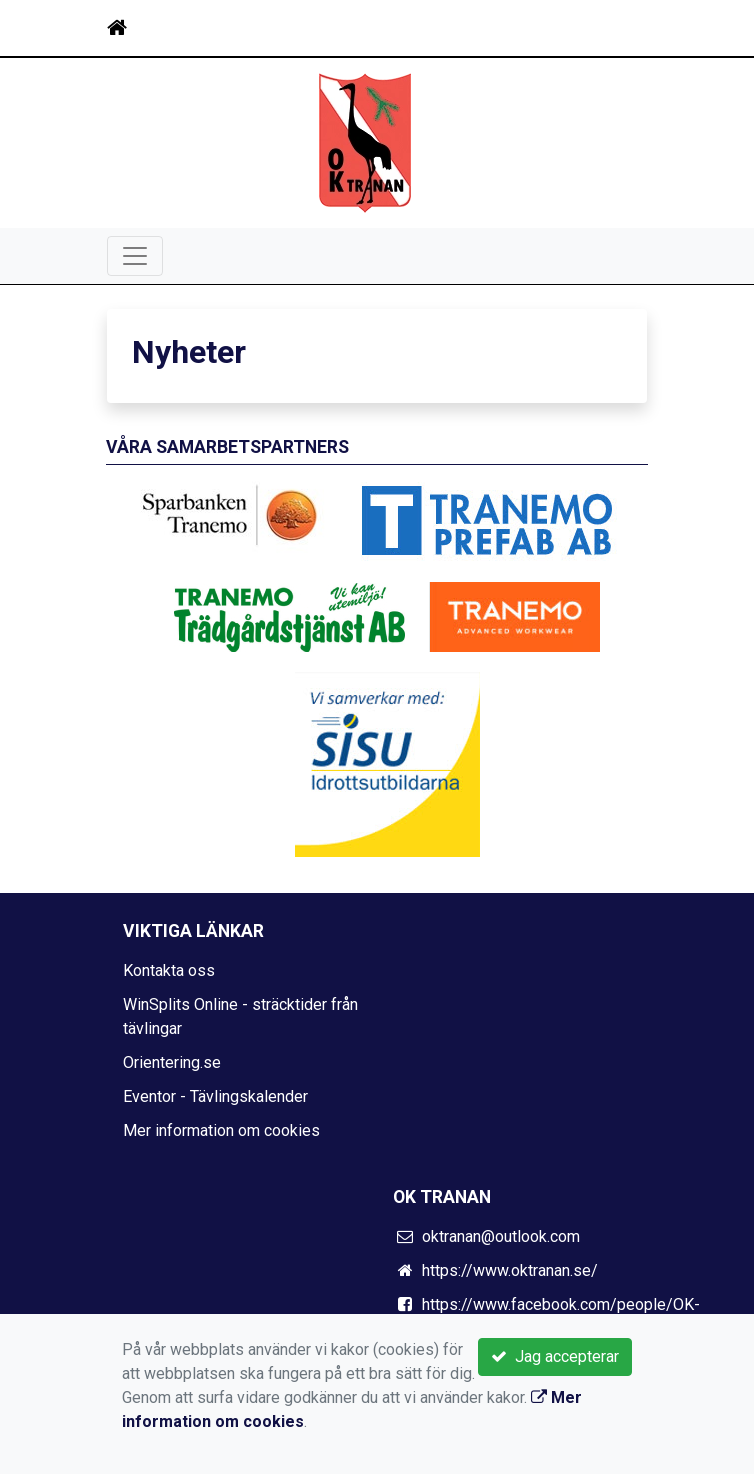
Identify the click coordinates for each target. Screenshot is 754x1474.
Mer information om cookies (221, 1130)
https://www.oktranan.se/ (510, 1270)
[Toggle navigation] (619, 28)
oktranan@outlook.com (501, 1236)
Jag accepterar (555, 1356)
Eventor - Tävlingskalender (215, 1096)
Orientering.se (172, 1062)
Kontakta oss (169, 970)
